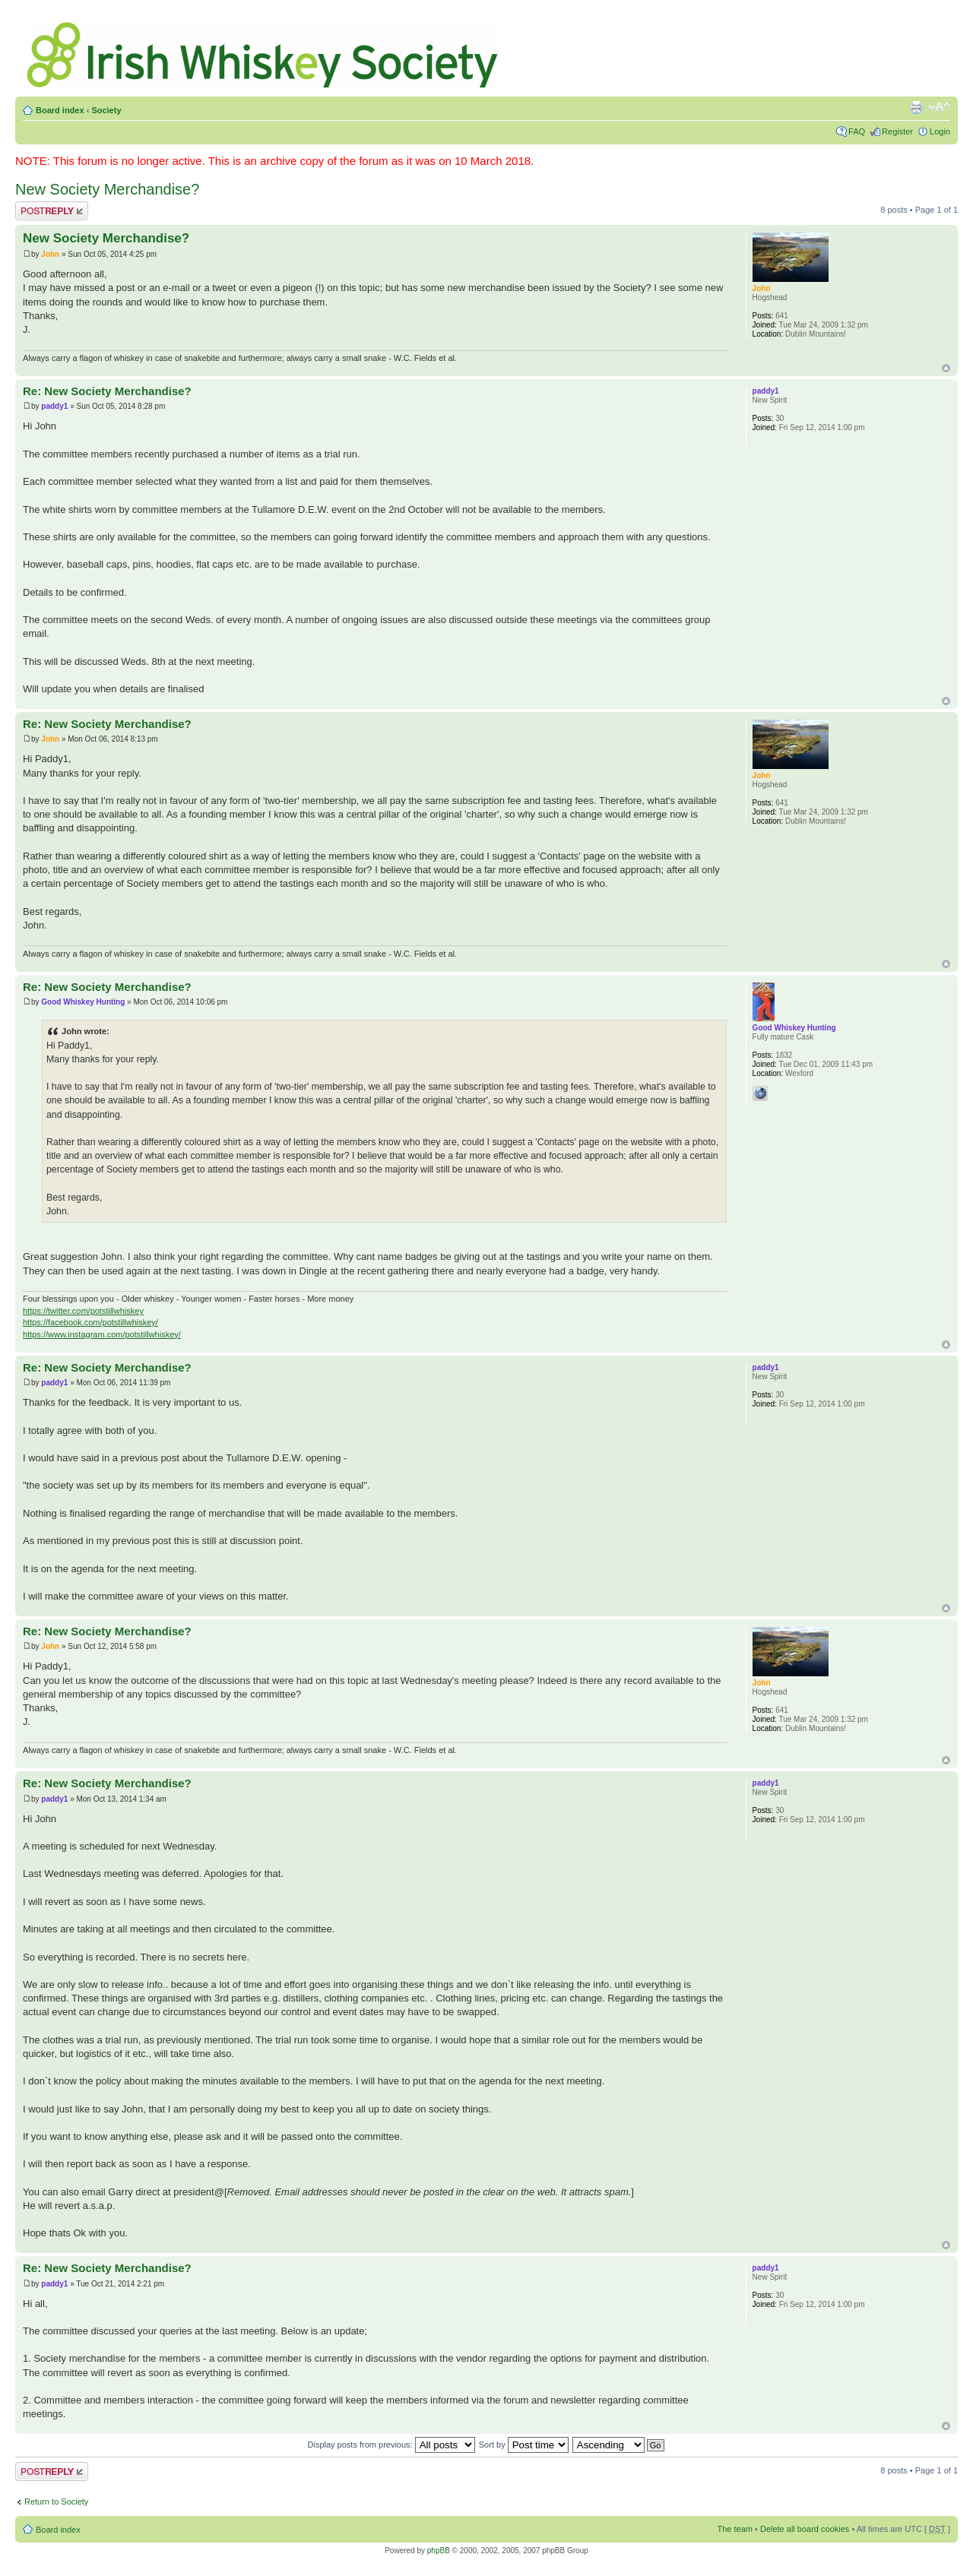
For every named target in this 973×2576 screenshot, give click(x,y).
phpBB (438, 2550)
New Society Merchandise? (107, 189)
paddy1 (54, 406)
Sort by (524, 2444)
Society (106, 110)
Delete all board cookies (804, 2528)
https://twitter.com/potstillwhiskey (83, 1310)
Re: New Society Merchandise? (107, 391)
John (50, 254)
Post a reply (51, 210)
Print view (916, 107)
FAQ (856, 131)
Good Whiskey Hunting (83, 1002)
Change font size (939, 107)
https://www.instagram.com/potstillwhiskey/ (102, 1334)
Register (897, 131)
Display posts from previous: (391, 2444)
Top (946, 368)
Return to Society (56, 2501)
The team (735, 2528)
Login (940, 131)
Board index (60, 110)
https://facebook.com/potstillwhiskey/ (90, 1322)
